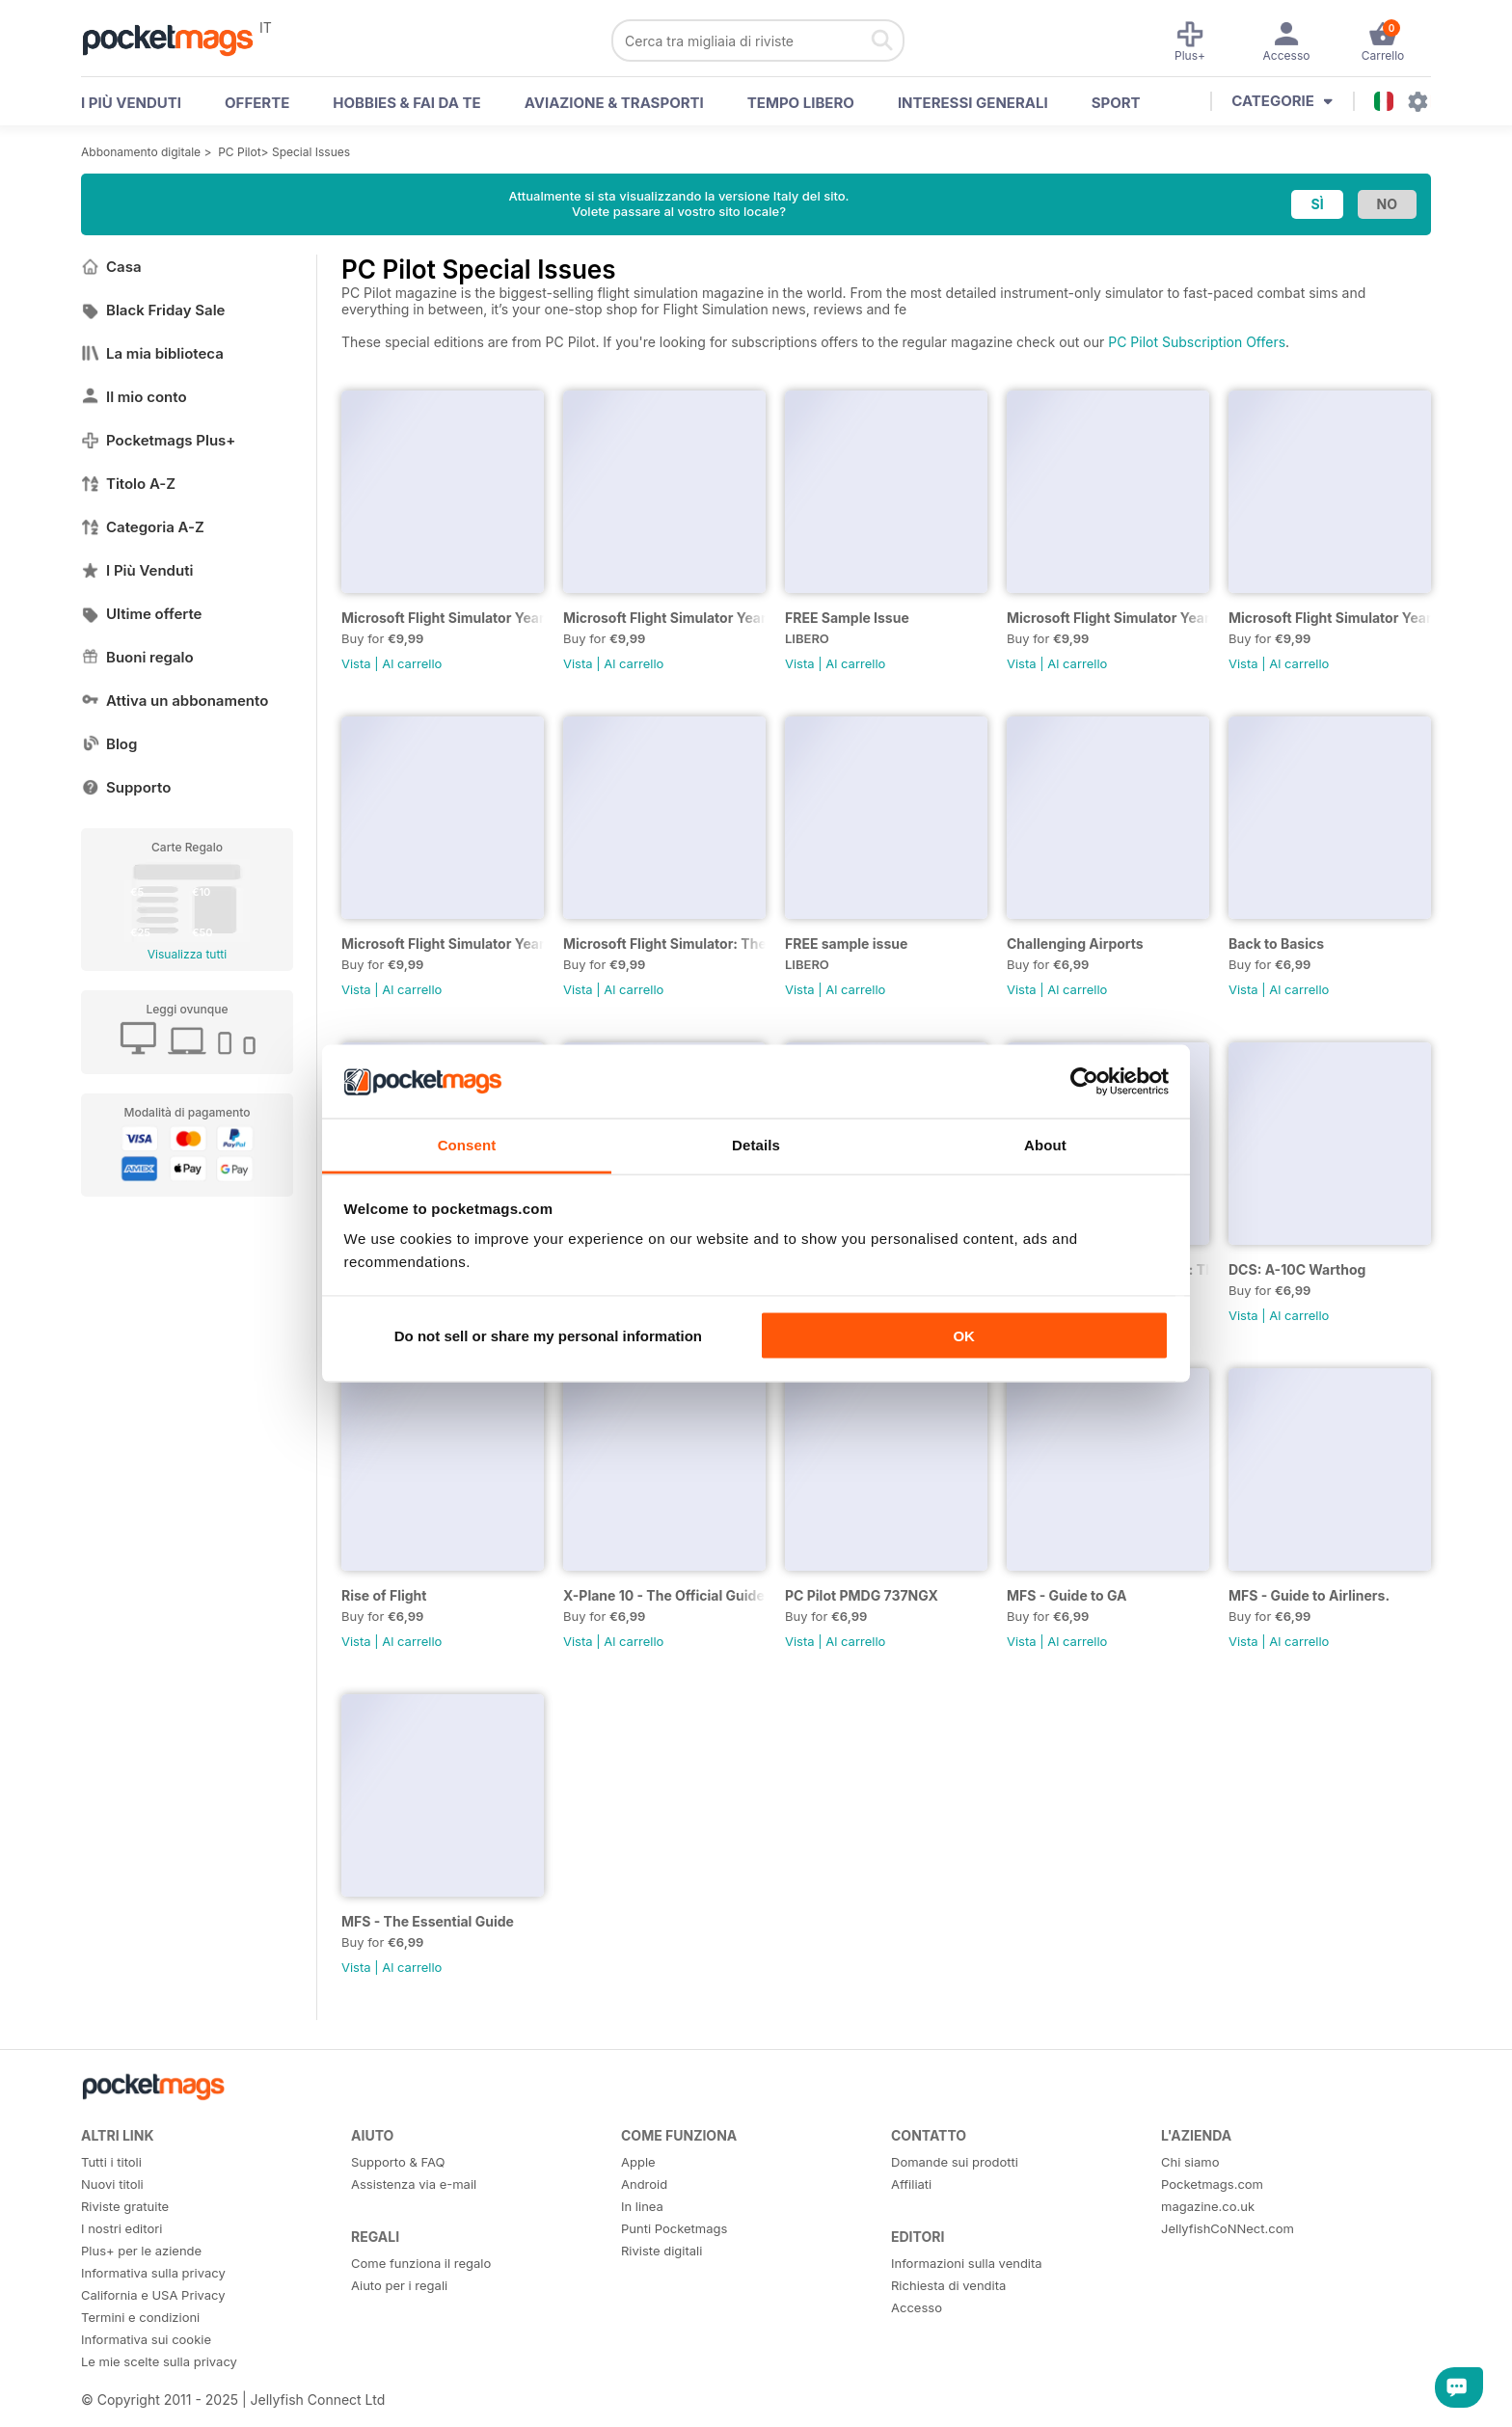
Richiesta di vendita (948, 2285)
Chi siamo (1190, 2162)
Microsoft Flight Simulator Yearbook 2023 (1108, 617)
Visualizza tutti (187, 954)
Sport (1116, 103)
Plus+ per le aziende (141, 2250)
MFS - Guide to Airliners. (1309, 1595)
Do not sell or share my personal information (548, 1335)
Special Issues (311, 152)
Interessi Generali (973, 103)
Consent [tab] (467, 1145)
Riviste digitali (661, 2250)
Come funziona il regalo (421, 2263)
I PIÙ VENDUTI (131, 103)
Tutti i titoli (111, 2162)
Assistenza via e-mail (413, 2184)
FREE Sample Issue (847, 617)
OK (964, 1335)
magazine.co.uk (1208, 2206)
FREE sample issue (846, 943)
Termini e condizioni (140, 2317)
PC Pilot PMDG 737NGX (861, 1595)
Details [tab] (756, 1145)
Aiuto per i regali (399, 2285)
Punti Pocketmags (674, 2228)
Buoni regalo (137, 657)
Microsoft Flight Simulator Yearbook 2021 (442, 943)
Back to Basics (1276, 943)
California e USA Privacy (153, 2295)
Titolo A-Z (128, 483)
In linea (642, 2206)
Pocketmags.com (1212, 2184)
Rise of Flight (383, 1595)
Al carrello (412, 663)
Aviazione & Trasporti (614, 103)
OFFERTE (257, 103)
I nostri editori (121, 2228)
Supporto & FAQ (398, 2162)
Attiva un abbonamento (174, 700)
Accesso (916, 2307)
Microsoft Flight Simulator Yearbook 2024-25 (664, 617)
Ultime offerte (141, 614)
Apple (638, 2162)
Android (644, 2184)
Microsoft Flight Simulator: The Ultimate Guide (664, 943)
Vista (356, 663)
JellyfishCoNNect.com (1227, 2228)
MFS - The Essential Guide (427, 1921)
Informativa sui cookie (146, 2339)
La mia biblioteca (152, 353)
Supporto (126, 787)
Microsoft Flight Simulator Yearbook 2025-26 (442, 617)
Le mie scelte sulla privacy (159, 2361)
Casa (111, 266)
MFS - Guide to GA (1067, 1595)
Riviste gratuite (125, 2206)
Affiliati (911, 2184)
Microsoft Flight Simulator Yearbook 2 (1329, 617)
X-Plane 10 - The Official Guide (664, 1595)
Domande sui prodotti (954, 2162)
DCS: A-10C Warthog (1296, 1269)
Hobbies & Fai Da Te (406, 103)
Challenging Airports (1075, 943)
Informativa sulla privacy (153, 2272)
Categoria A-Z (142, 527)
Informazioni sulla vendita (966, 2263)
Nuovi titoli (112, 2184)
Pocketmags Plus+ (158, 440)
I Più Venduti (137, 570)
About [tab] (1045, 1145)
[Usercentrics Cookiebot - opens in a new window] (1084, 1080)
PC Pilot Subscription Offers (1196, 342)
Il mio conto (134, 397)
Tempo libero (800, 103)
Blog (109, 744)
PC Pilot (239, 152)
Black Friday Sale (153, 310)
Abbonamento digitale (141, 152)
